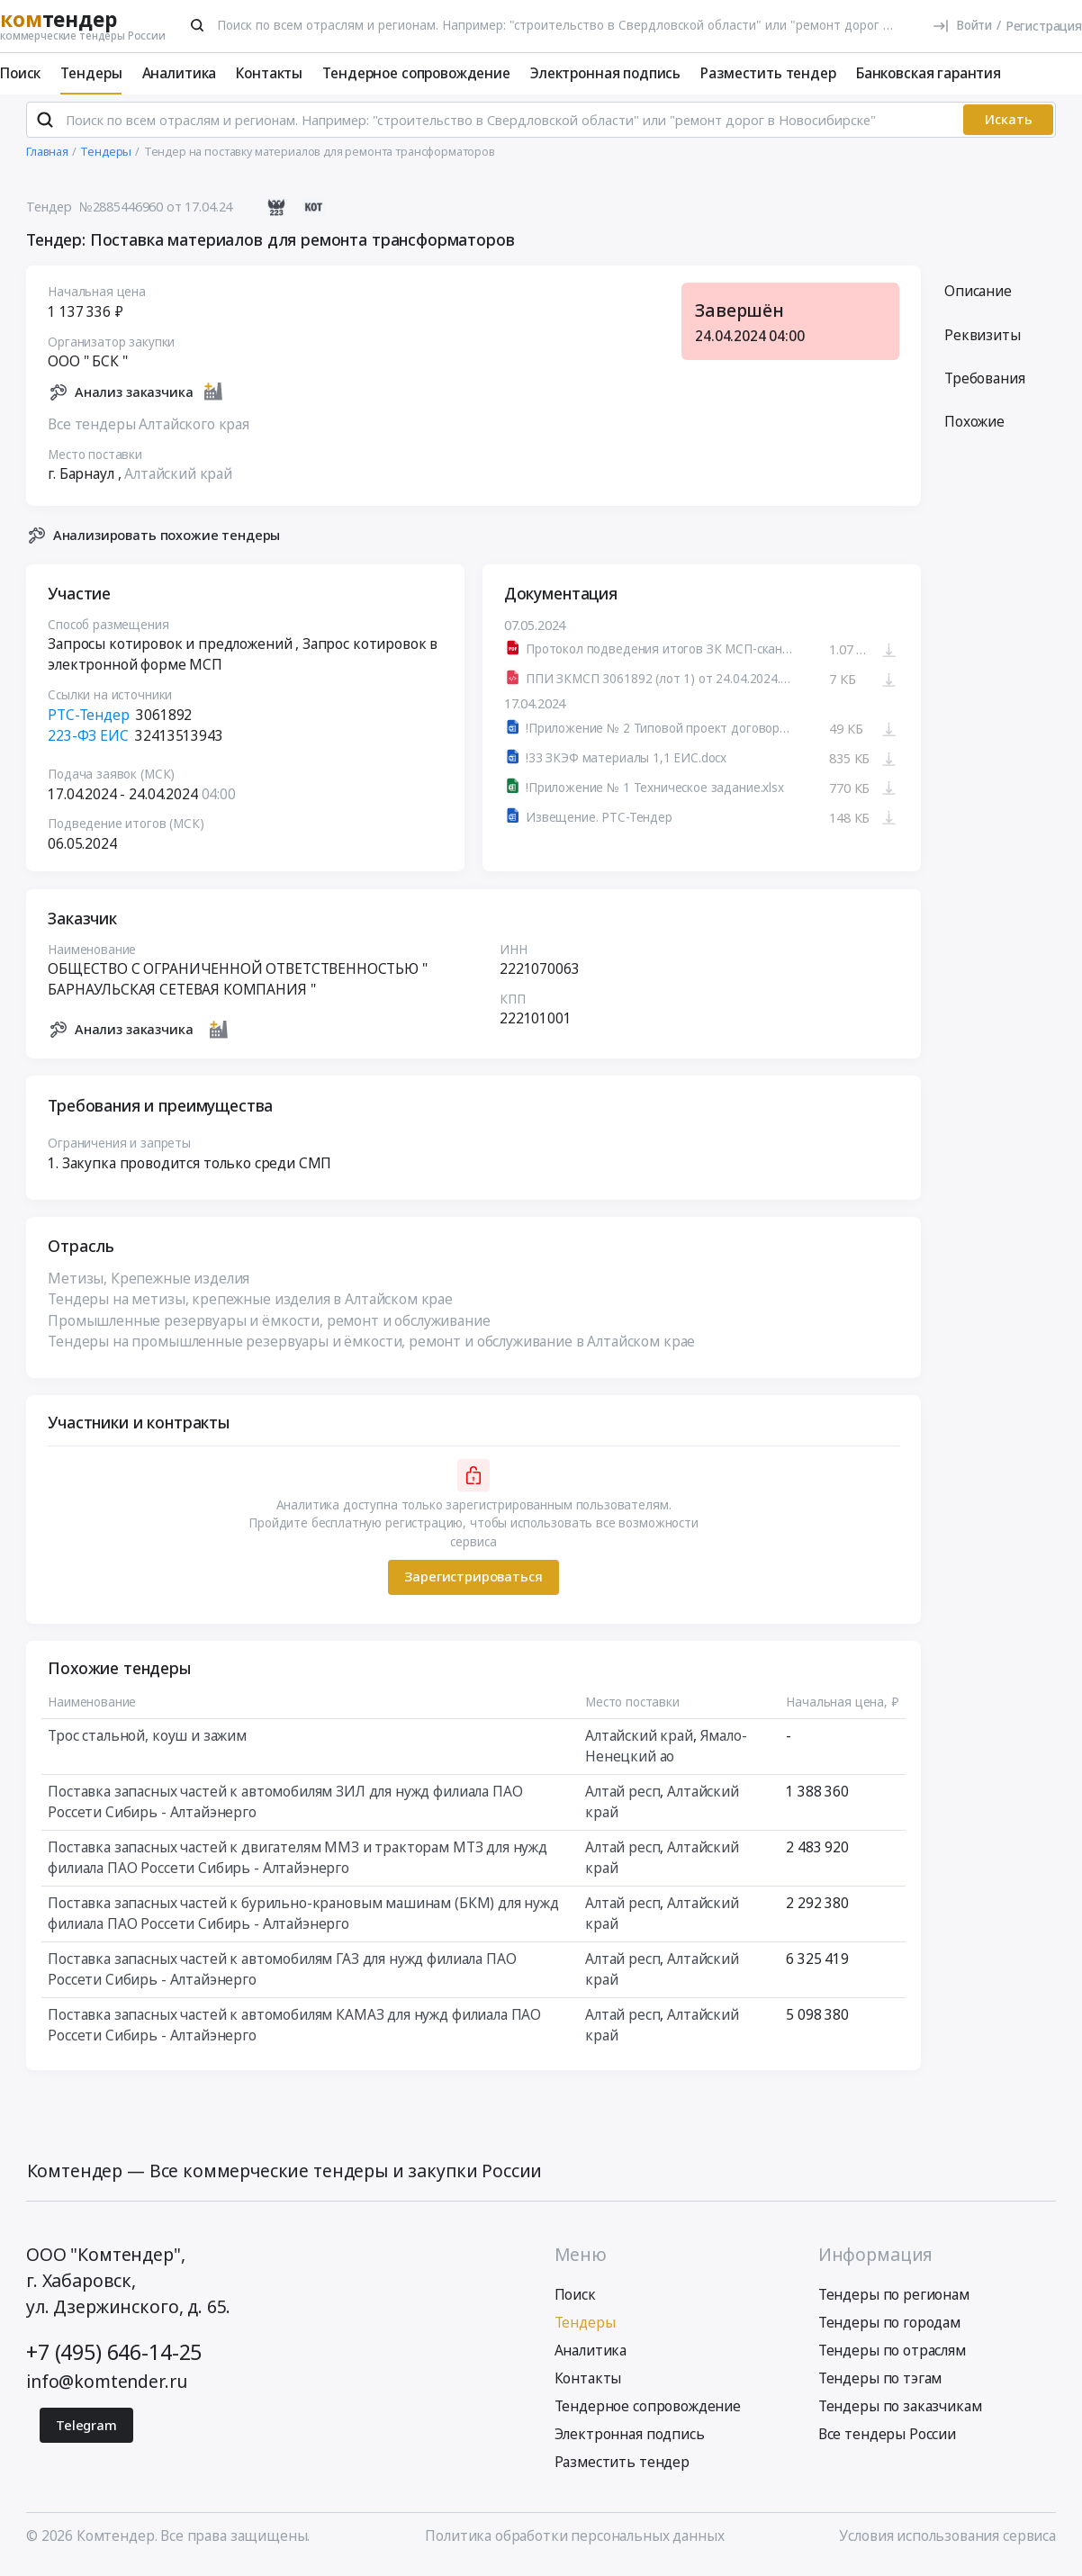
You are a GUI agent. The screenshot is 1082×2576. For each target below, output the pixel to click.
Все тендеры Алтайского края (148, 432)
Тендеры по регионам (893, 2302)
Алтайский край (178, 481)
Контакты (269, 73)
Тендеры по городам (889, 2330)
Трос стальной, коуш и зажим (147, 1743)
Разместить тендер (767, 73)
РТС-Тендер (88, 722)
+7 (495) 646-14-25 (114, 2360)
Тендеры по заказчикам (900, 2413)
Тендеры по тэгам (880, 2385)
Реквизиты (982, 342)
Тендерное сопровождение (415, 73)
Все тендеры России (887, 2441)
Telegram (86, 2432)
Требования (984, 386)
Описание (978, 299)
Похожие (974, 429)
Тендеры (91, 73)
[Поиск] (196, 25)
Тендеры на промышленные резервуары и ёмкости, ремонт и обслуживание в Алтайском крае (371, 1348)
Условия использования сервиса (947, 2543)
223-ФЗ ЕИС (88, 742)
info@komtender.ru (106, 2388)
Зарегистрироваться (473, 1584)
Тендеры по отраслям (892, 2357)
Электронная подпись (605, 73)
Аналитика (179, 73)
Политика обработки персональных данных (574, 2543)
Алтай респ (622, 1799)
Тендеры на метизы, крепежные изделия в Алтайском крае (250, 1307)
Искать (1008, 126)
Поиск (20, 73)
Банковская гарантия (928, 73)
